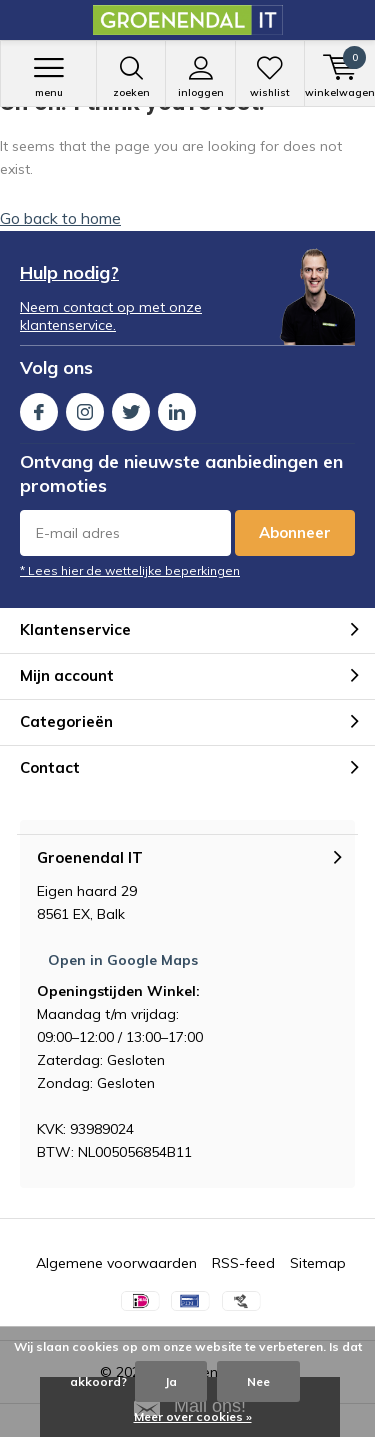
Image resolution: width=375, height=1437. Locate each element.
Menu (48, 77)
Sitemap (318, 1263)
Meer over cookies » (193, 1416)
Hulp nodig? (69, 272)
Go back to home (60, 218)
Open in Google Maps (123, 960)
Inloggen (200, 77)
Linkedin (177, 407)
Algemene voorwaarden (116, 1263)
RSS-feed (243, 1263)
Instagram (85, 407)
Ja (171, 1381)
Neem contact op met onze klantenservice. (111, 316)
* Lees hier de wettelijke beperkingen (130, 570)
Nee (258, 1381)
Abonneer (295, 532)
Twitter (131, 407)
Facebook (39, 407)
